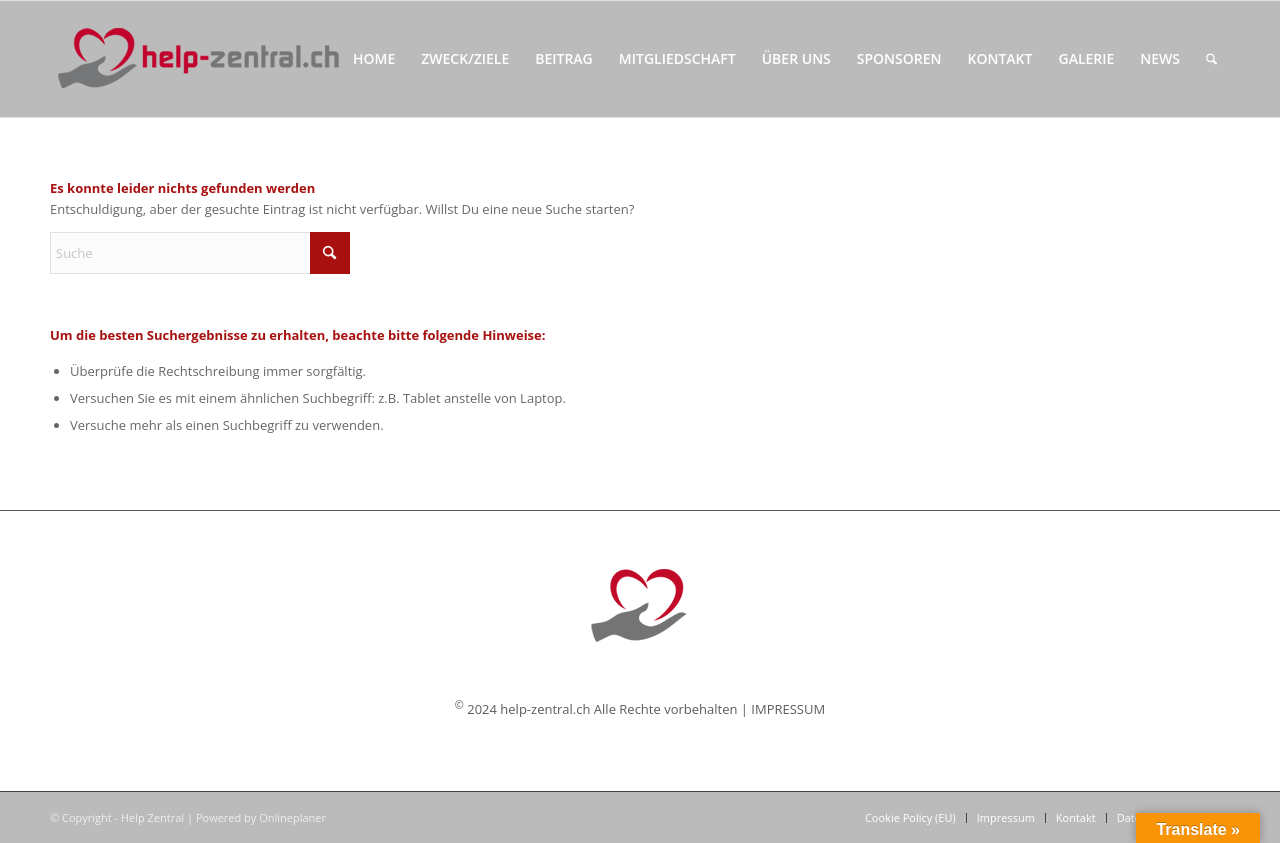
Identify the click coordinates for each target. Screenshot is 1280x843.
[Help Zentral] (197, 59)
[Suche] (1211, 59)
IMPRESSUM (788, 709)
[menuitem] (374, 59)
